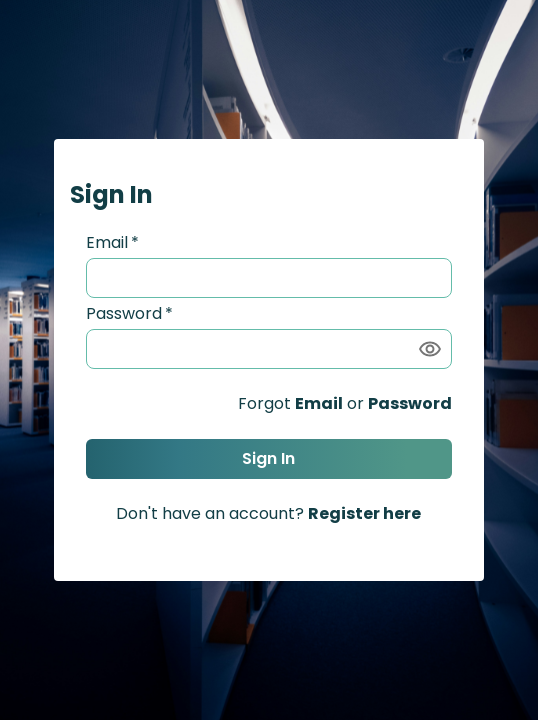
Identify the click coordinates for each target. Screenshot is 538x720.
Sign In (268, 458)
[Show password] (430, 349)
